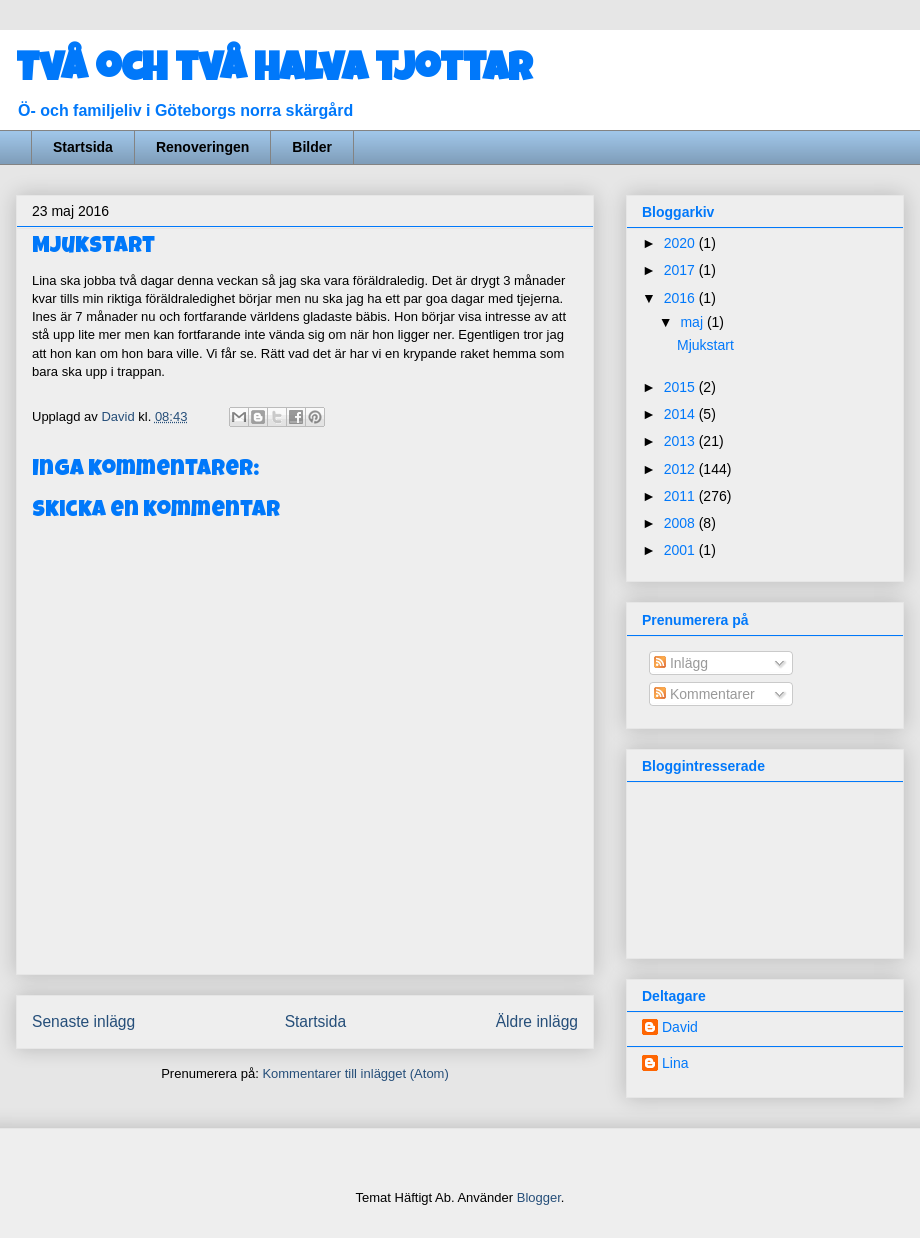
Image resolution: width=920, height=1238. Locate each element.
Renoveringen (202, 147)
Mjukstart (705, 345)
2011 (681, 496)
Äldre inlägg (537, 1021)
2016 (681, 298)
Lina (675, 1063)
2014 (681, 414)
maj (693, 322)
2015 (681, 387)
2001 (681, 550)
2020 (681, 243)
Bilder (312, 147)
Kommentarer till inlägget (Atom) (355, 1073)
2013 (681, 441)
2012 (681, 469)
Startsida (83, 147)
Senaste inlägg (83, 1021)
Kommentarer (704, 694)
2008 (681, 523)
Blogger (539, 1197)
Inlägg (681, 663)
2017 (681, 270)
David (680, 1027)
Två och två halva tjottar (274, 72)
